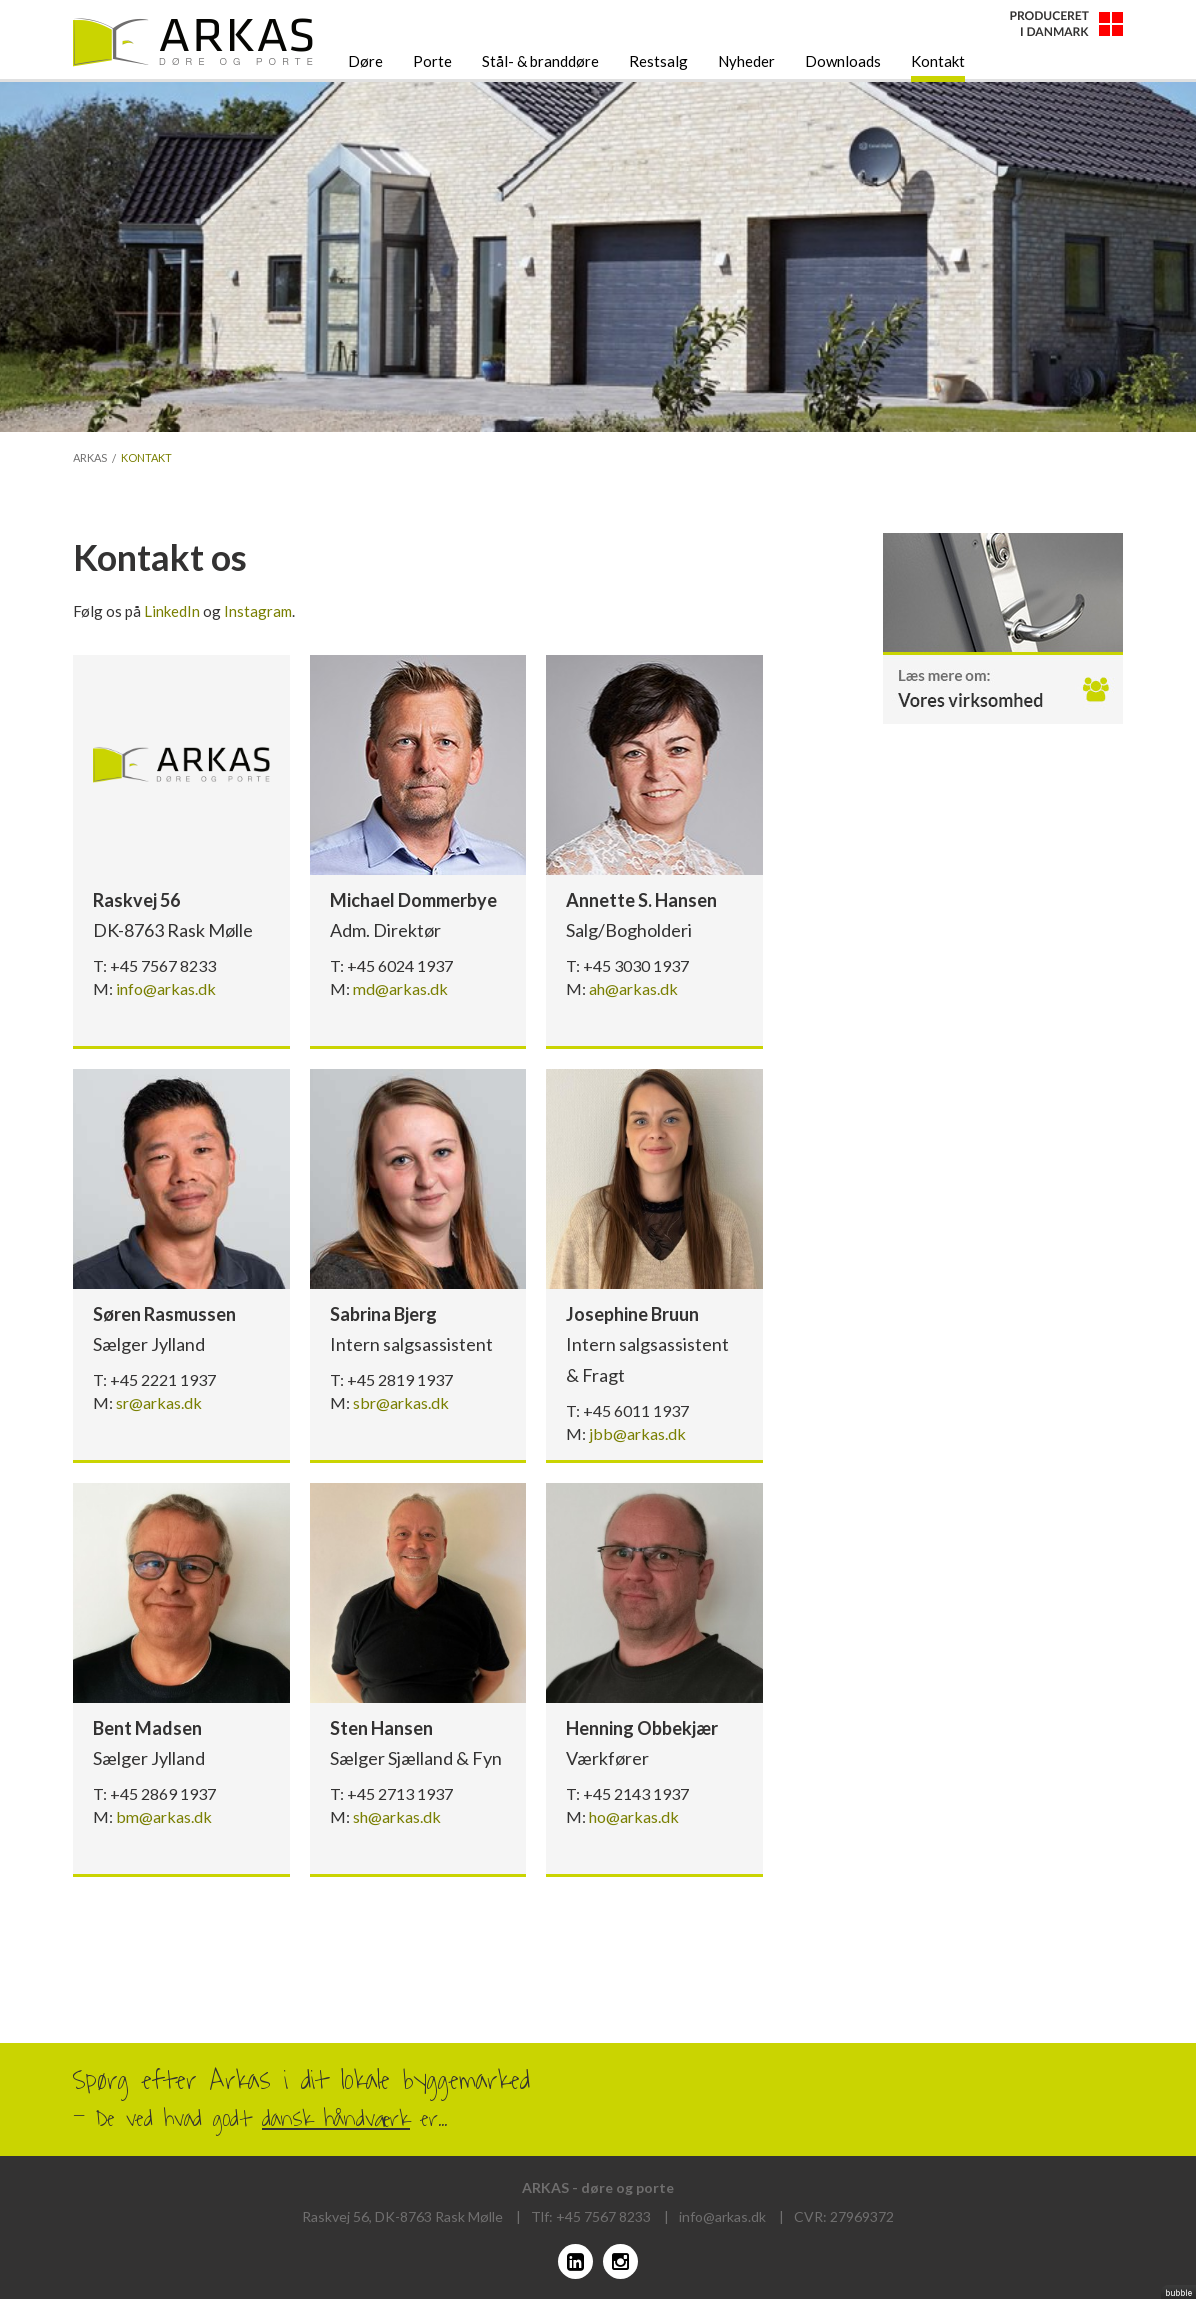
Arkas (90, 457)
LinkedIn (172, 611)
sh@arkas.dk (397, 1816)
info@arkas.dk (166, 988)
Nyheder (746, 61)
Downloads (843, 61)
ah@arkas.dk (633, 988)
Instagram (258, 611)
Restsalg (658, 61)
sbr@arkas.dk (401, 1402)
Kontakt (938, 61)
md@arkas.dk (400, 988)
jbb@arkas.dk (637, 1433)
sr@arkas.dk (159, 1402)
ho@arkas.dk (634, 1816)
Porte (432, 61)
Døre (365, 61)
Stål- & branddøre (540, 61)
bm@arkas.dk (164, 1816)
